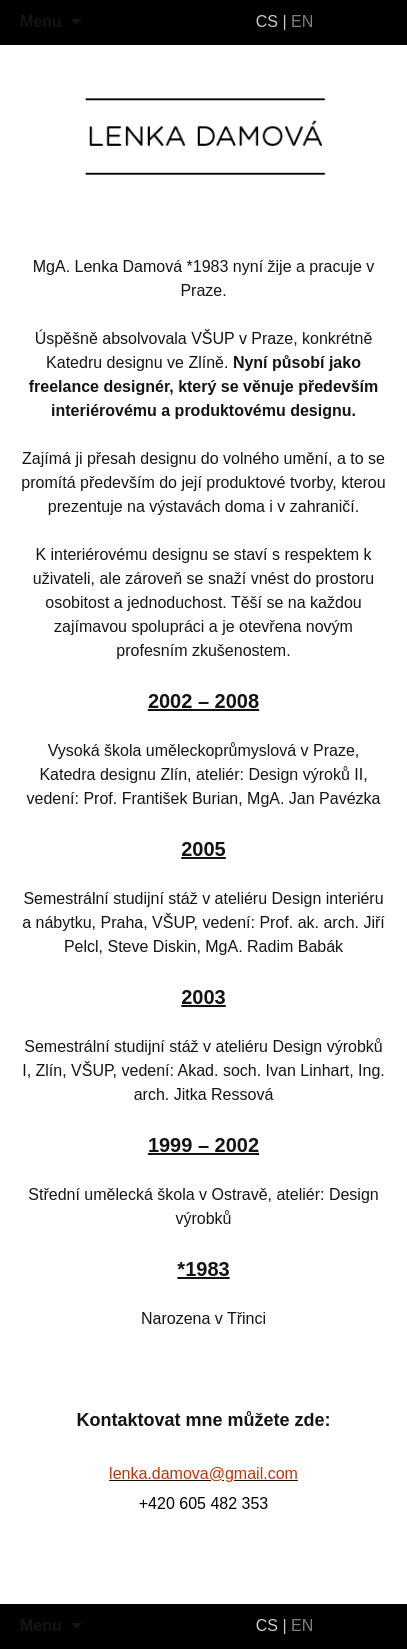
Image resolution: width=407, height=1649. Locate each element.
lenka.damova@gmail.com (203, 1473)
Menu (41, 21)
